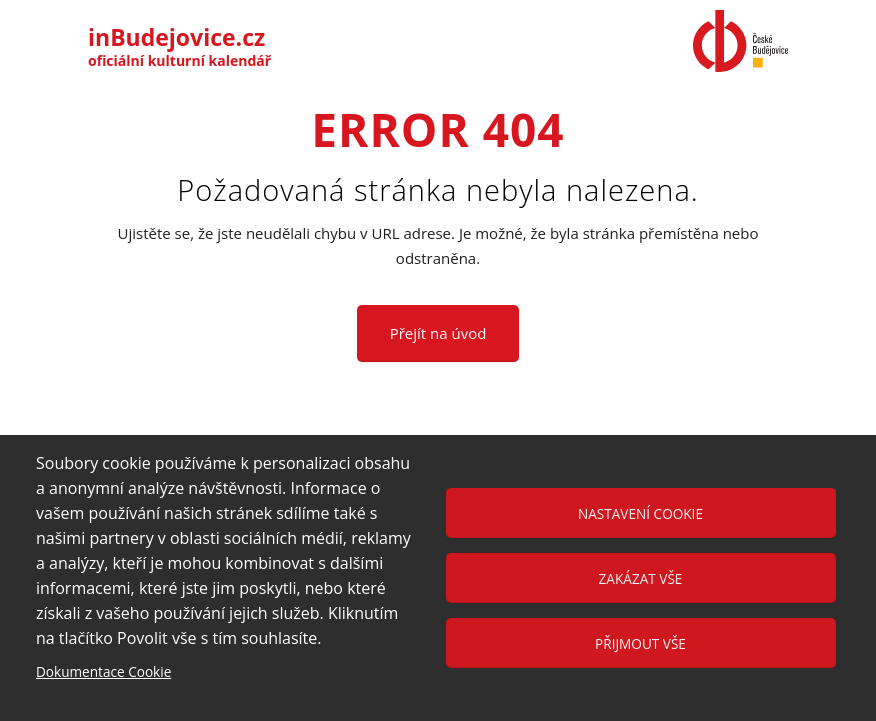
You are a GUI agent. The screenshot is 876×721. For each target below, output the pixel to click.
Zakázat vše (641, 578)
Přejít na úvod (438, 333)
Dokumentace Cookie (103, 671)
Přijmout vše (640, 643)
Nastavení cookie (640, 513)
